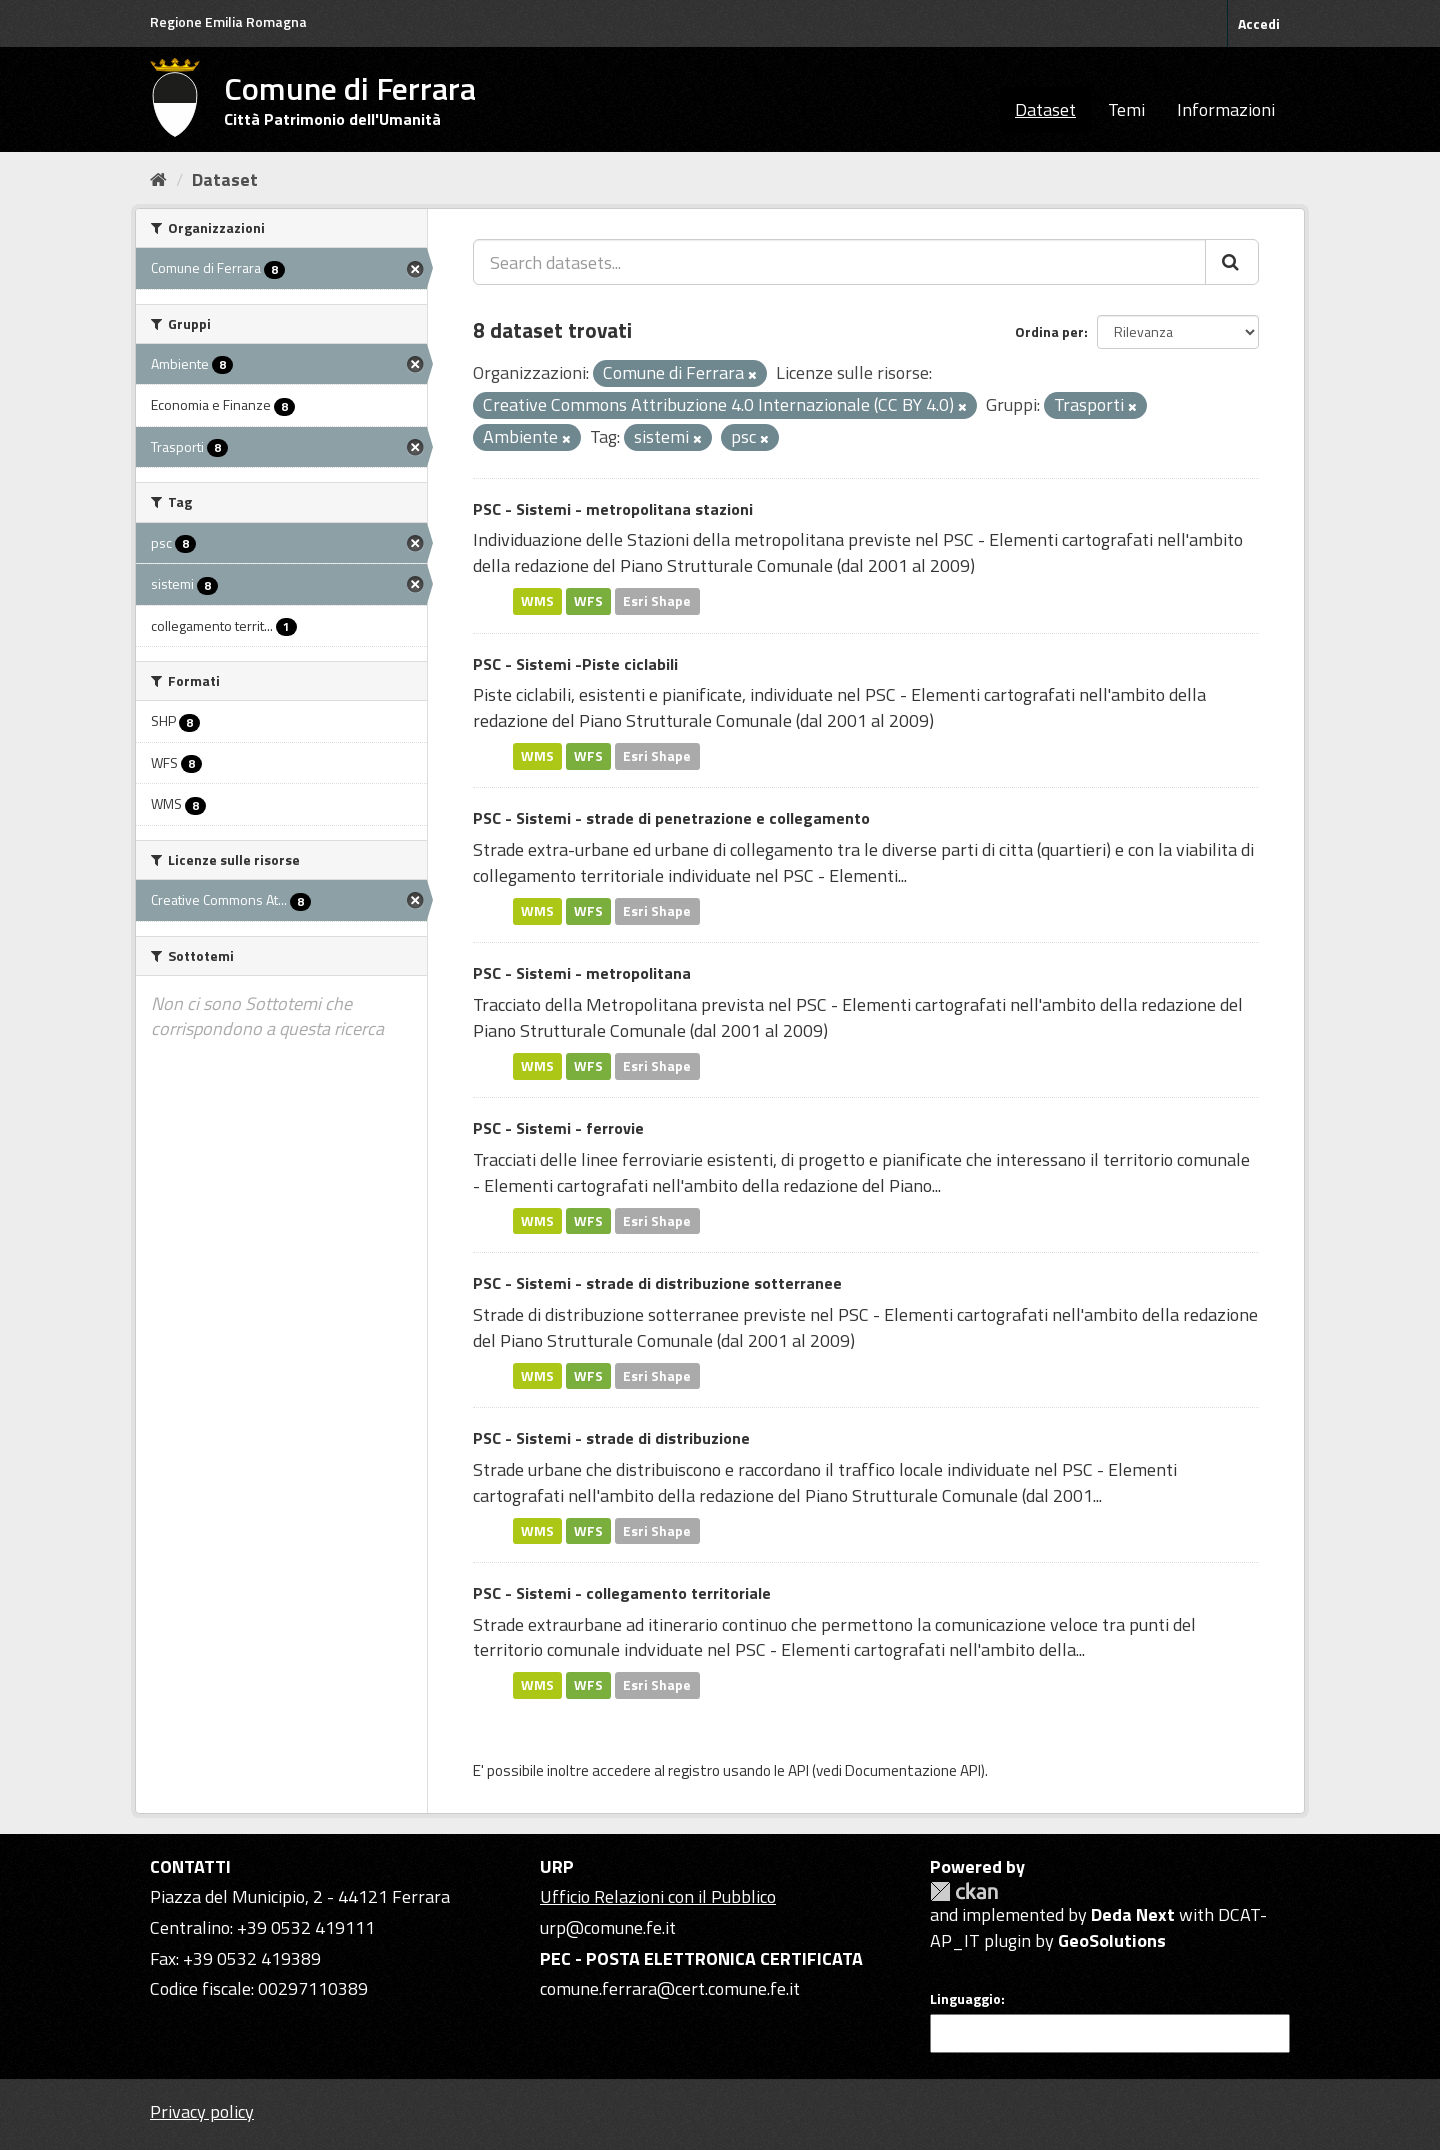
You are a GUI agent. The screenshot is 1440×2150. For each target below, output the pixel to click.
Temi (1126, 109)
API (798, 1770)
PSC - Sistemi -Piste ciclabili (575, 664)
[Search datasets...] (839, 262)
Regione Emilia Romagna (228, 21)
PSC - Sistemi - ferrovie (558, 1128)
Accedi (1259, 23)
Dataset (1045, 109)
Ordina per (1049, 331)
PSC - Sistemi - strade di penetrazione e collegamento (671, 818)
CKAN (964, 1891)
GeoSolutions (1112, 1940)
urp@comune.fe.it (608, 1927)
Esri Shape (657, 601)
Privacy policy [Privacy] (202, 2111)
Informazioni (1226, 109)
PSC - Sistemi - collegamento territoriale (622, 1593)
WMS (537, 601)
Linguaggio (965, 1999)
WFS (588, 601)
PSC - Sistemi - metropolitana (582, 973)
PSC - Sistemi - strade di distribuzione (611, 1438)
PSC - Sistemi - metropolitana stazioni (613, 509)
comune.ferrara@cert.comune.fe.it (670, 1988)
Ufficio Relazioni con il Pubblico (658, 1896)
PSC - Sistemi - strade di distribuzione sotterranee (657, 1283)
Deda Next (1133, 1914)
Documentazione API (913, 1770)
